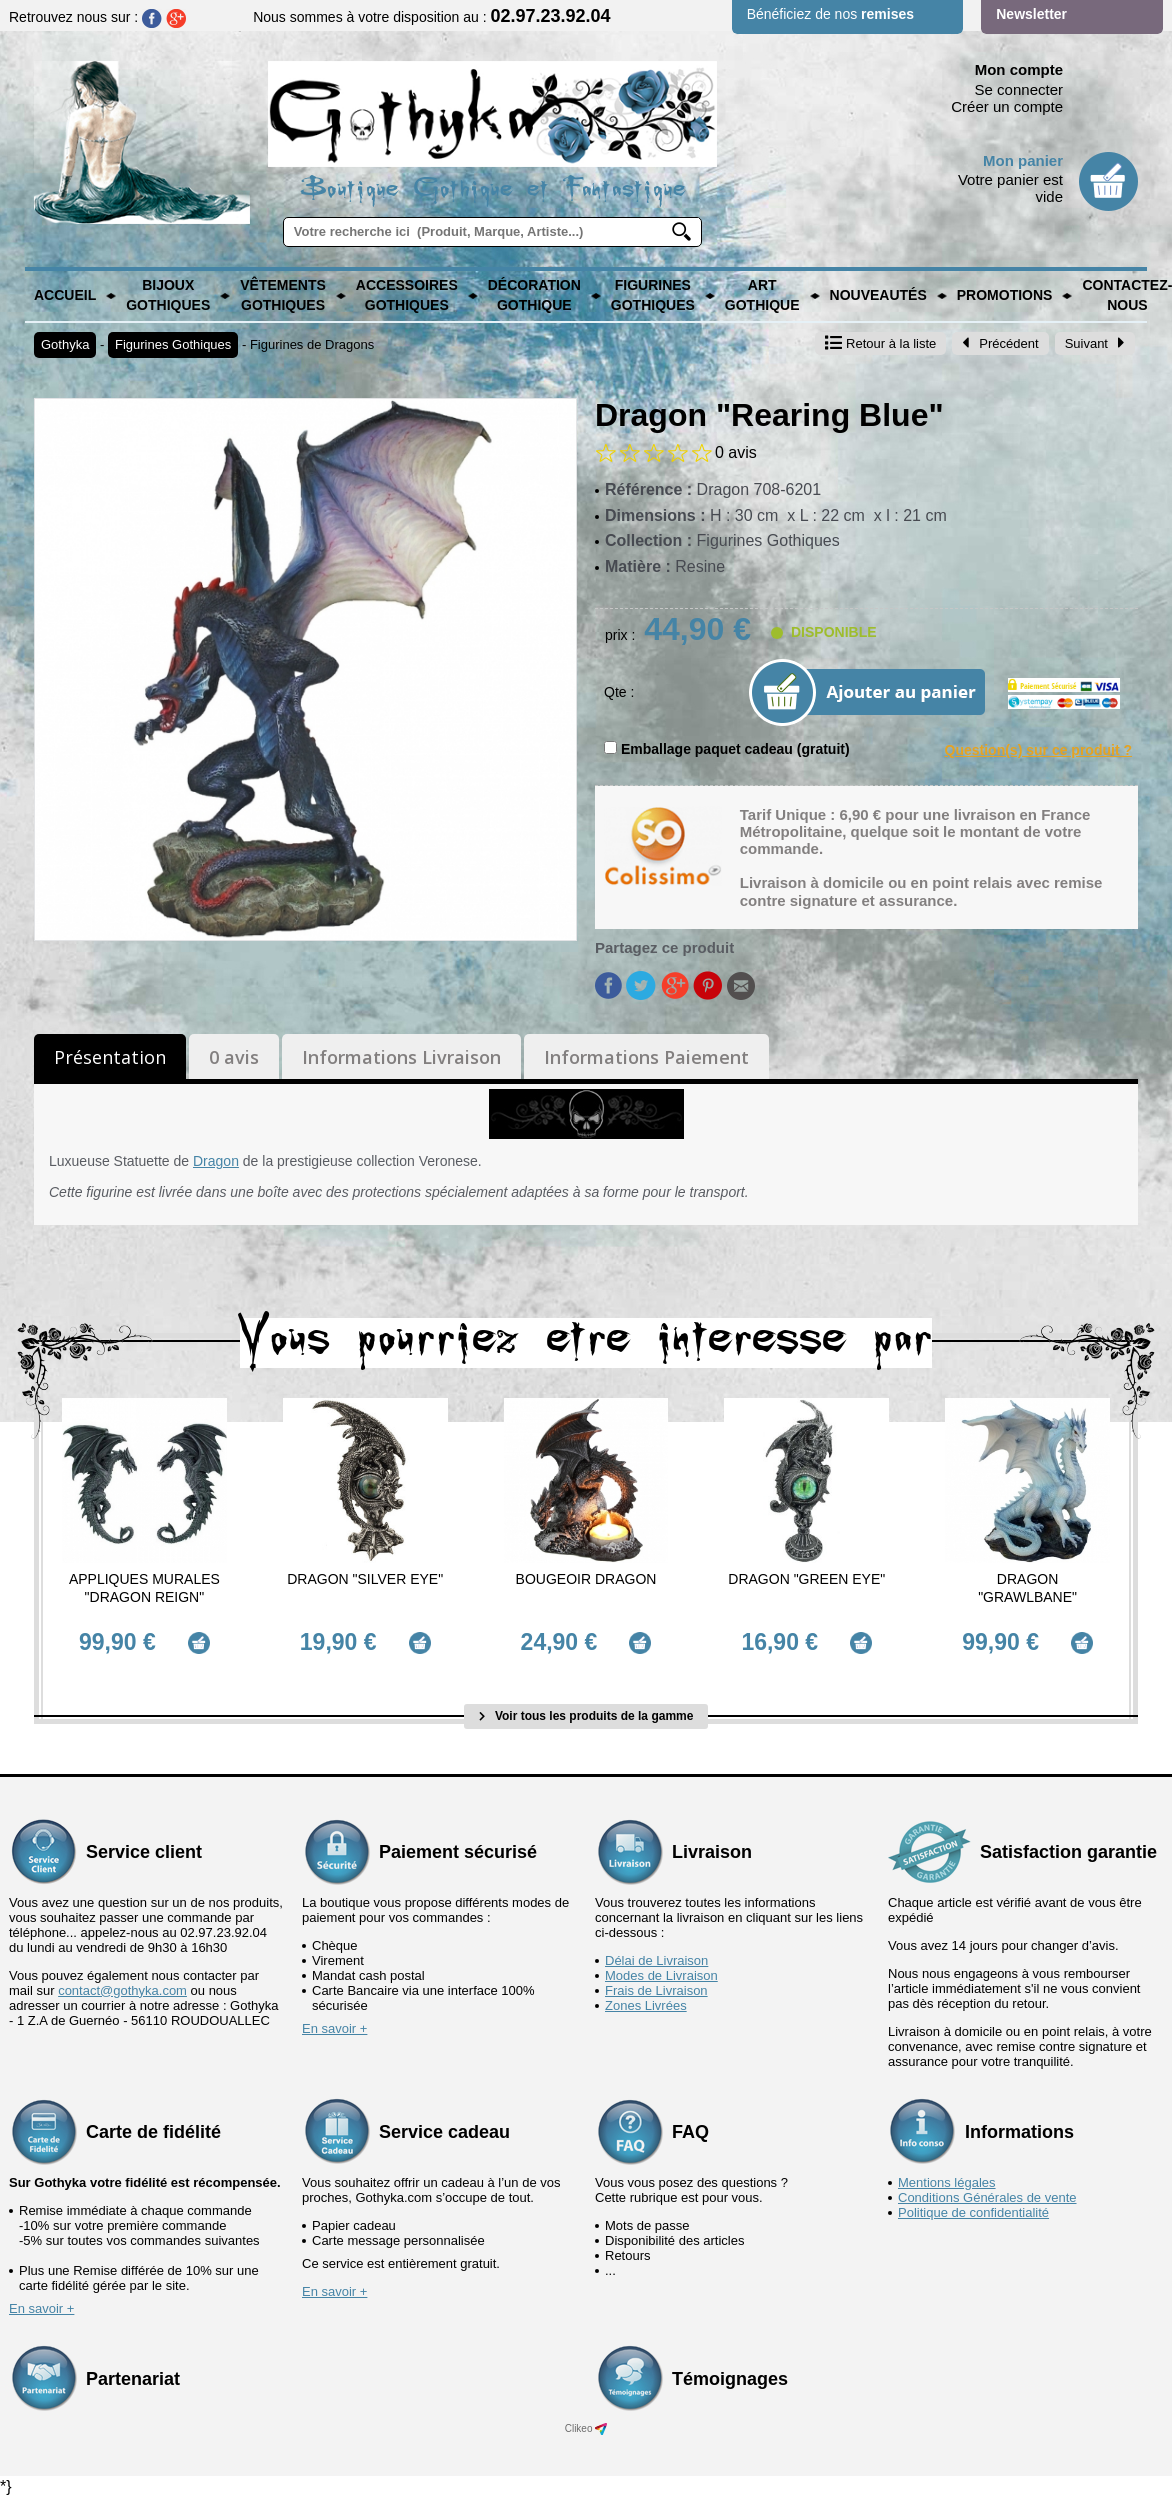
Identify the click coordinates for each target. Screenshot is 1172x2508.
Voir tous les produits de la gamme (586, 1709)
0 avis (234, 1057)
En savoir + (334, 2020)
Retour (880, 343)
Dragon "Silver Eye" (365, 1579)
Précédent (1000, 343)
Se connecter (1019, 89)
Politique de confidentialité (973, 2204)
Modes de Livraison (661, 1967)
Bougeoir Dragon (586, 1579)
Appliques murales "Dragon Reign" (144, 1588)
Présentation (110, 1057)
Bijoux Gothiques (168, 295)
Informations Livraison (401, 1057)
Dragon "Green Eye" (806, 1579)
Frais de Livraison (656, 1982)
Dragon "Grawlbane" (1027, 1588)
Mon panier (1023, 160)
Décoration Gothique (534, 295)
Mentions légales (947, 2174)
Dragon (216, 1161)
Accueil (65, 295)
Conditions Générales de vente (987, 2189)
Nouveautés (878, 295)
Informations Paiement (646, 1057)
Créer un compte (1007, 106)
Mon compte (1019, 69)
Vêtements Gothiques (283, 295)
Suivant (1095, 343)
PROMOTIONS (1005, 295)
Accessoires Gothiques (407, 295)
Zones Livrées (646, 1997)
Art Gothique (762, 295)
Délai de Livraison (656, 1952)
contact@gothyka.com (122, 1982)
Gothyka (65, 344)
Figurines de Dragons (312, 344)
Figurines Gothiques (653, 295)
